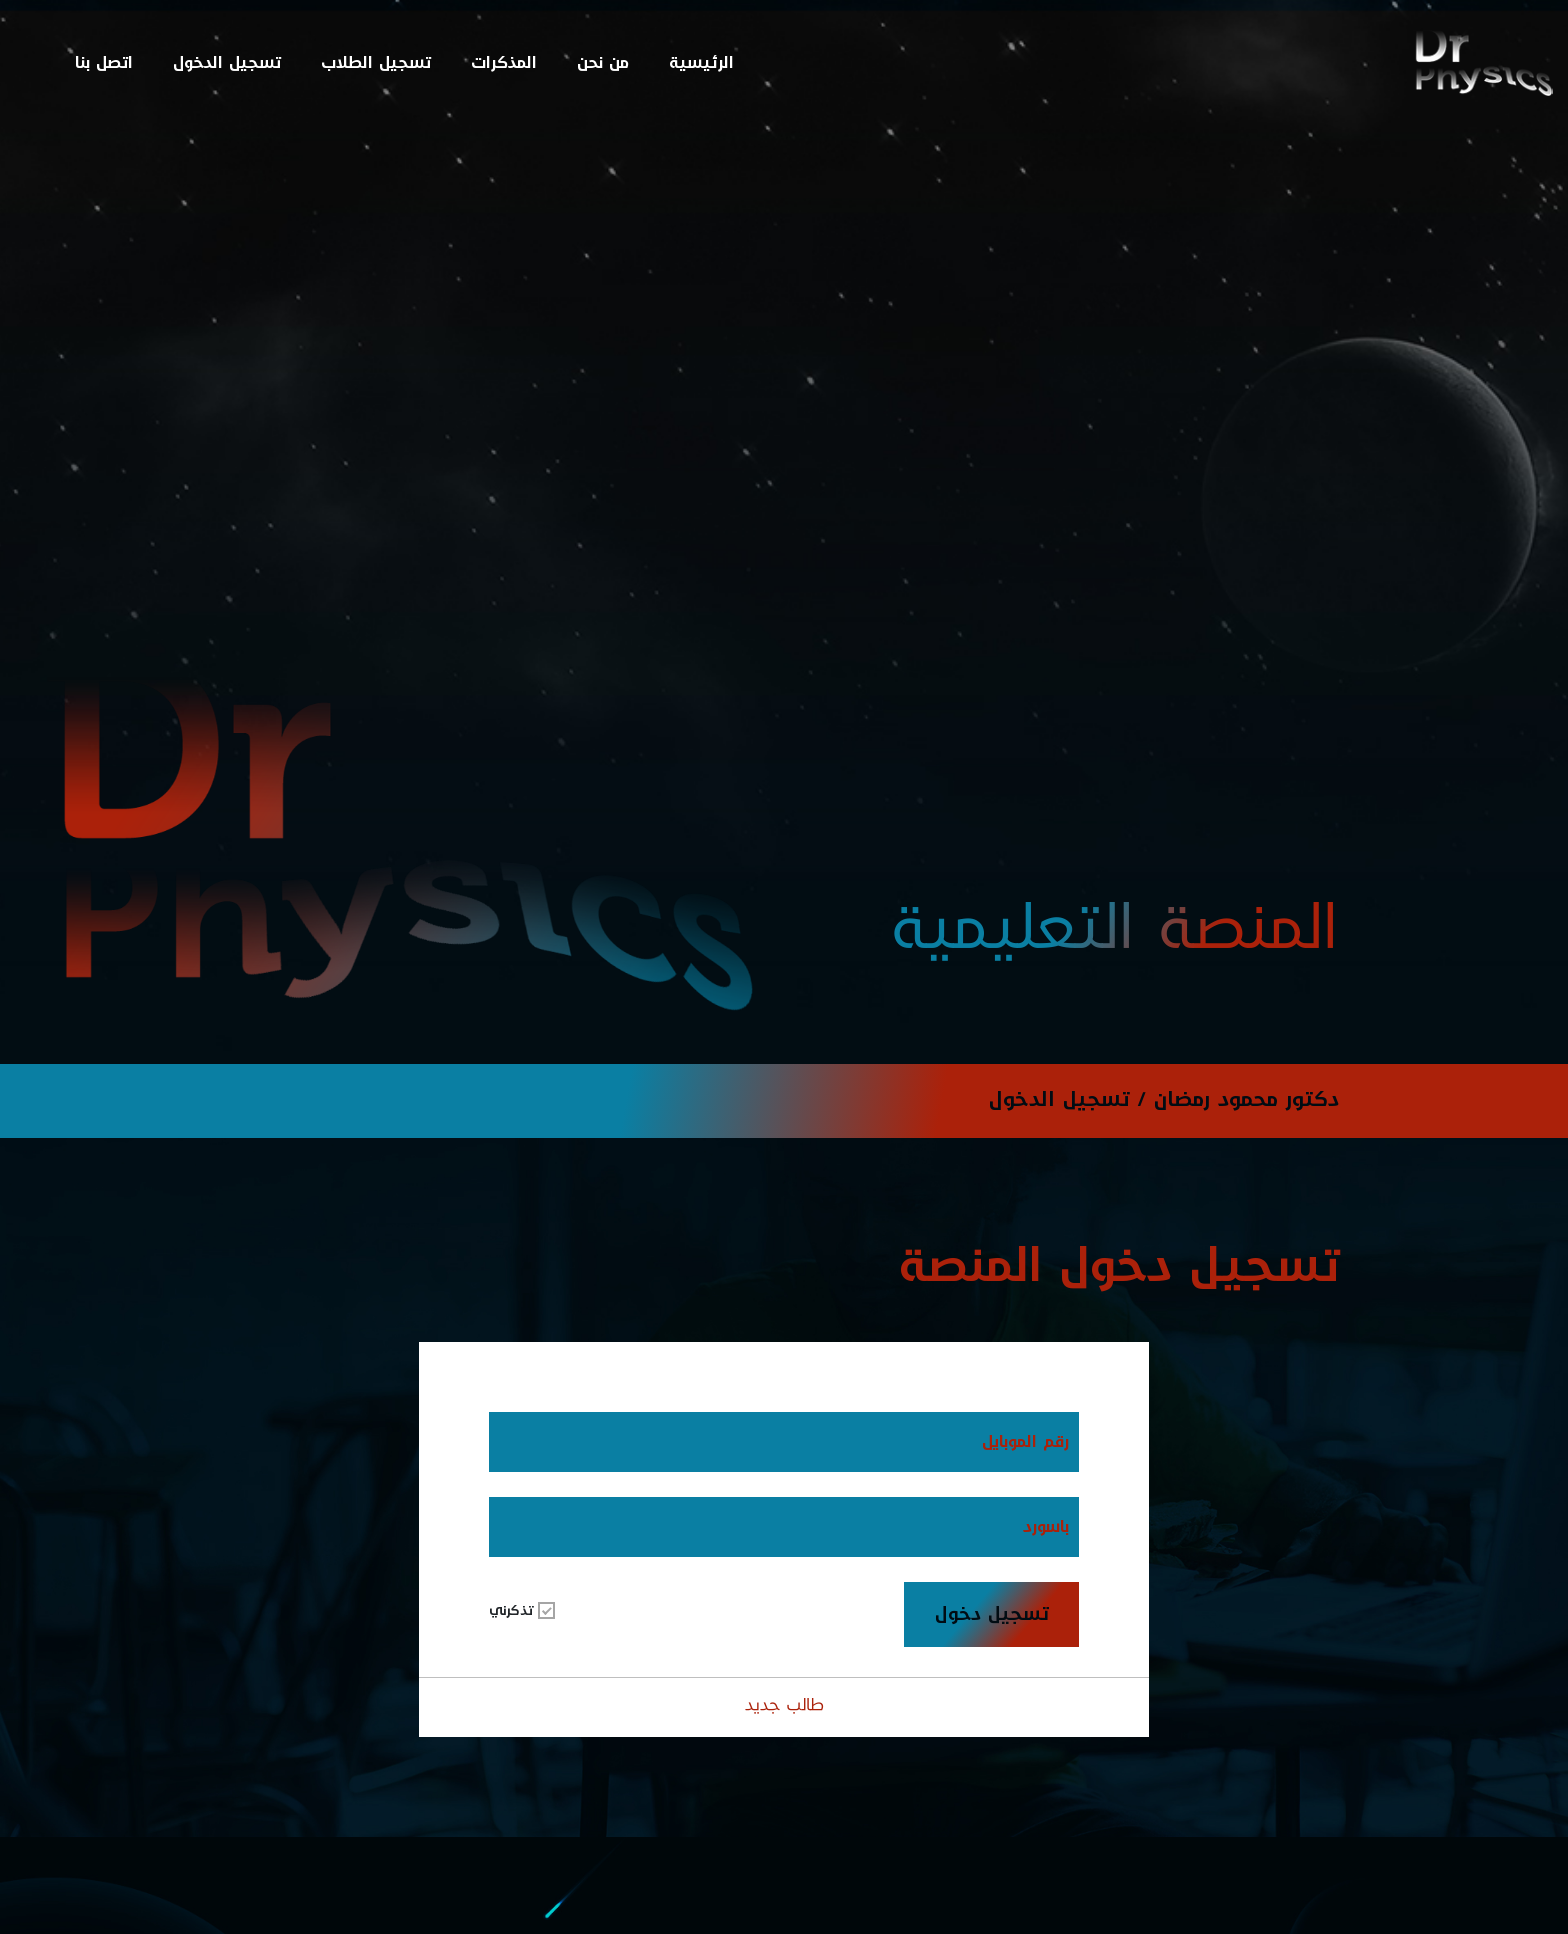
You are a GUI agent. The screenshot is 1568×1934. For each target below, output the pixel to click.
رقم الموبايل (1025, 1441)
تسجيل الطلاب (376, 62)
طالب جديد (784, 1704)
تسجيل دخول (992, 1614)
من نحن (603, 62)
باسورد (1046, 1526)
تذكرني (522, 1611)
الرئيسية (701, 62)
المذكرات (504, 62)
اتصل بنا (104, 62)
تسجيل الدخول (227, 62)
